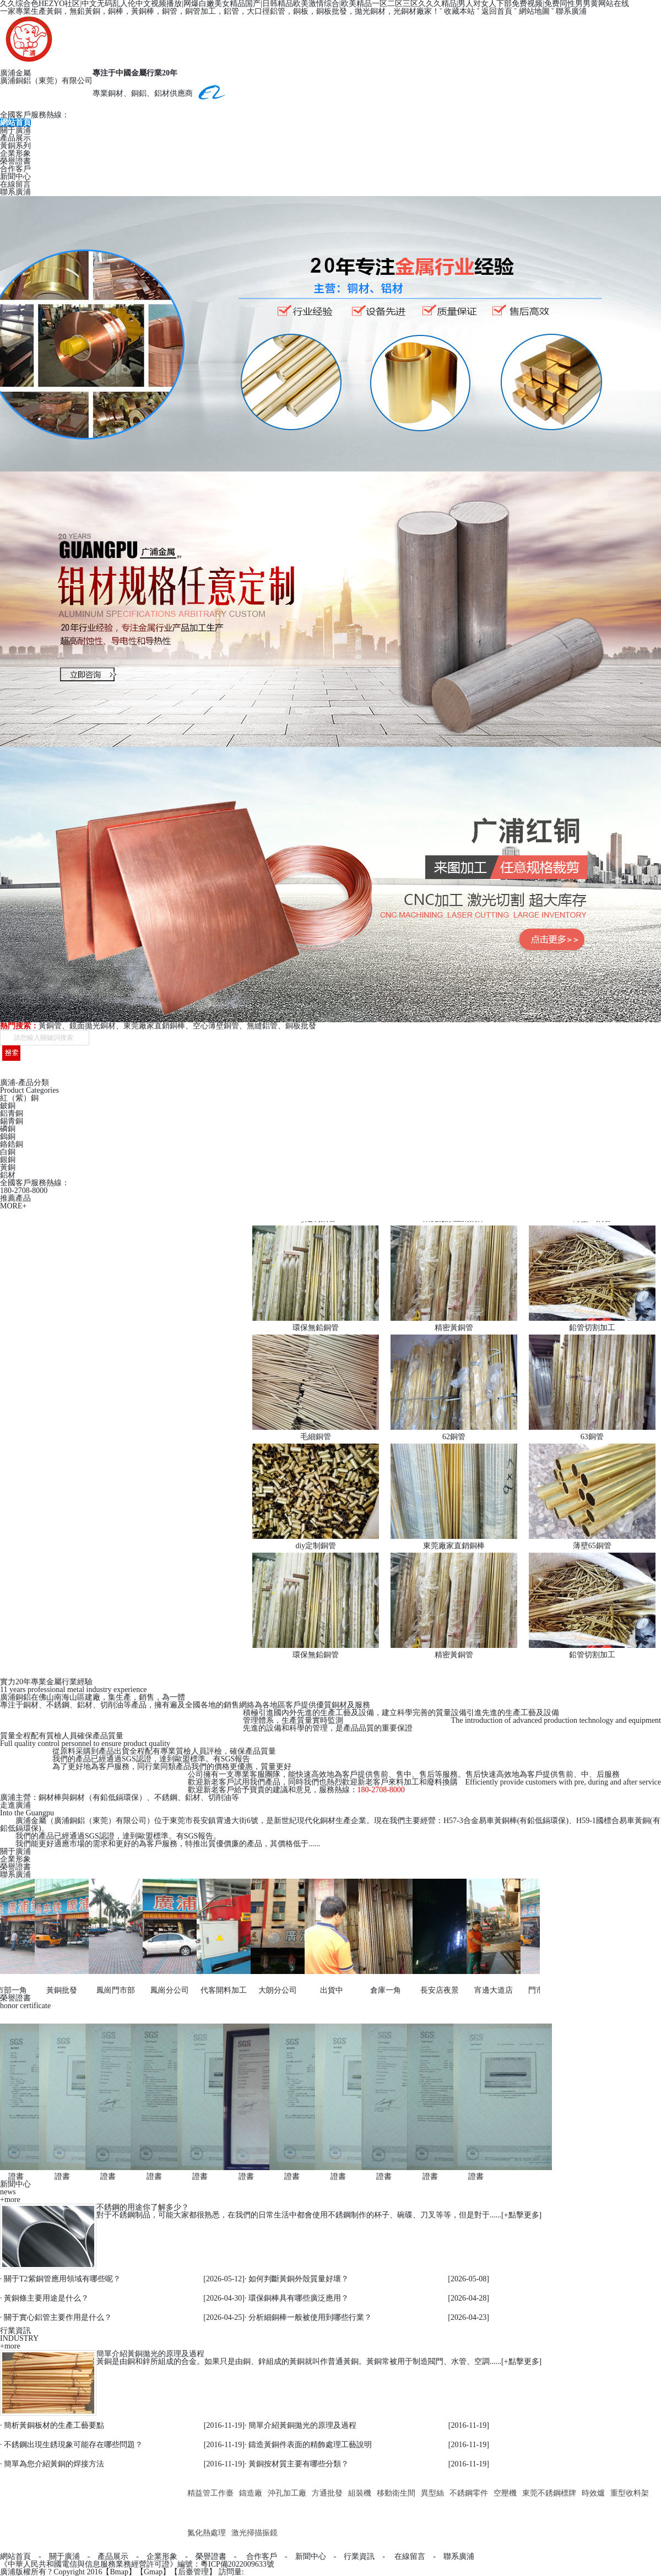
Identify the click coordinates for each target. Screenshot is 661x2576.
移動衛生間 (396, 2493)
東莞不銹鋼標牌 (549, 2493)
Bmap (119, 2572)
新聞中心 (15, 176)
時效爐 (593, 2493)
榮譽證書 (15, 161)
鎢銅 (7, 1136)
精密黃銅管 (454, 1328)
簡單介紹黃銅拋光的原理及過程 (150, 2354)
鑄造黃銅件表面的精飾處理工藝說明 (310, 2445)
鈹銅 (7, 1106)
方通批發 (327, 2493)
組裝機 (359, 2493)
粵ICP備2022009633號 (237, 2564)
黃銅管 (50, 1026)
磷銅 (7, 1129)
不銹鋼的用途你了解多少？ (142, 2207)
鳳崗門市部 (110, 1990)
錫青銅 (11, 1121)
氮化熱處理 (206, 2533)
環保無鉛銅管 (315, 1328)
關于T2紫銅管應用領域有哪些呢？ (62, 2279)
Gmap (153, 2572)
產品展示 (15, 138)
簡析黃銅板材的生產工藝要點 (54, 2425)
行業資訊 (359, 2556)
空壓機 (505, 2493)
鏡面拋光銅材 (92, 1026)
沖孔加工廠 (287, 2493)
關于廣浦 (15, 130)
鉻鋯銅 (11, 1144)
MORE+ (13, 1206)
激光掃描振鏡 (254, 2533)
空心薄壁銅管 (216, 1026)
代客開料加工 (219, 1990)
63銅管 (592, 1437)
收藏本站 (459, 11)
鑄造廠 (250, 2493)
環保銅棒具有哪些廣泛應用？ (298, 2298)
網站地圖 (534, 11)
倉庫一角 (380, 1990)
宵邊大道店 (488, 1990)
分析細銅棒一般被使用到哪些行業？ (310, 2317)
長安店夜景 (434, 1990)
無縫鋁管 (262, 1026)
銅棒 (115, 11)
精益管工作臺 (210, 2493)
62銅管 (453, 1437)
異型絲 (432, 2493)
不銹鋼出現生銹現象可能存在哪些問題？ (73, 2445)
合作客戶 (15, 169)
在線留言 (15, 184)
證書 (11, 2176)
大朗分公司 (272, 1990)
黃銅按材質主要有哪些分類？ (298, 2464)
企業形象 (15, 153)
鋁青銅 (11, 1113)
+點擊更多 (521, 2215)
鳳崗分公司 (164, 1990)
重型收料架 (629, 2493)
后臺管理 (193, 2572)
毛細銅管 (315, 1437)
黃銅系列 (15, 146)
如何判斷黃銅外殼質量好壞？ (298, 2279)
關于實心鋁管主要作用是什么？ (58, 2317)
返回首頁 (496, 11)
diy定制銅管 (315, 1546)
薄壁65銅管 (592, 1546)
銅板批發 (300, 1026)
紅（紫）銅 (19, 1098)
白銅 (7, 1152)
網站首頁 (15, 122)
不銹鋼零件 (468, 2493)
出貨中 (326, 1990)
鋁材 (7, 1175)
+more (10, 2199)
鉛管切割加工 (592, 1328)
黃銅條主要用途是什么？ (46, 2298)
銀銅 (7, 1160)
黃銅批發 (56, 1990)
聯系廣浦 (571, 11)
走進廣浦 (15, 1805)
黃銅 (7, 1167)
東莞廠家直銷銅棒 (154, 1026)
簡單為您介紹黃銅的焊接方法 (54, 2464)
